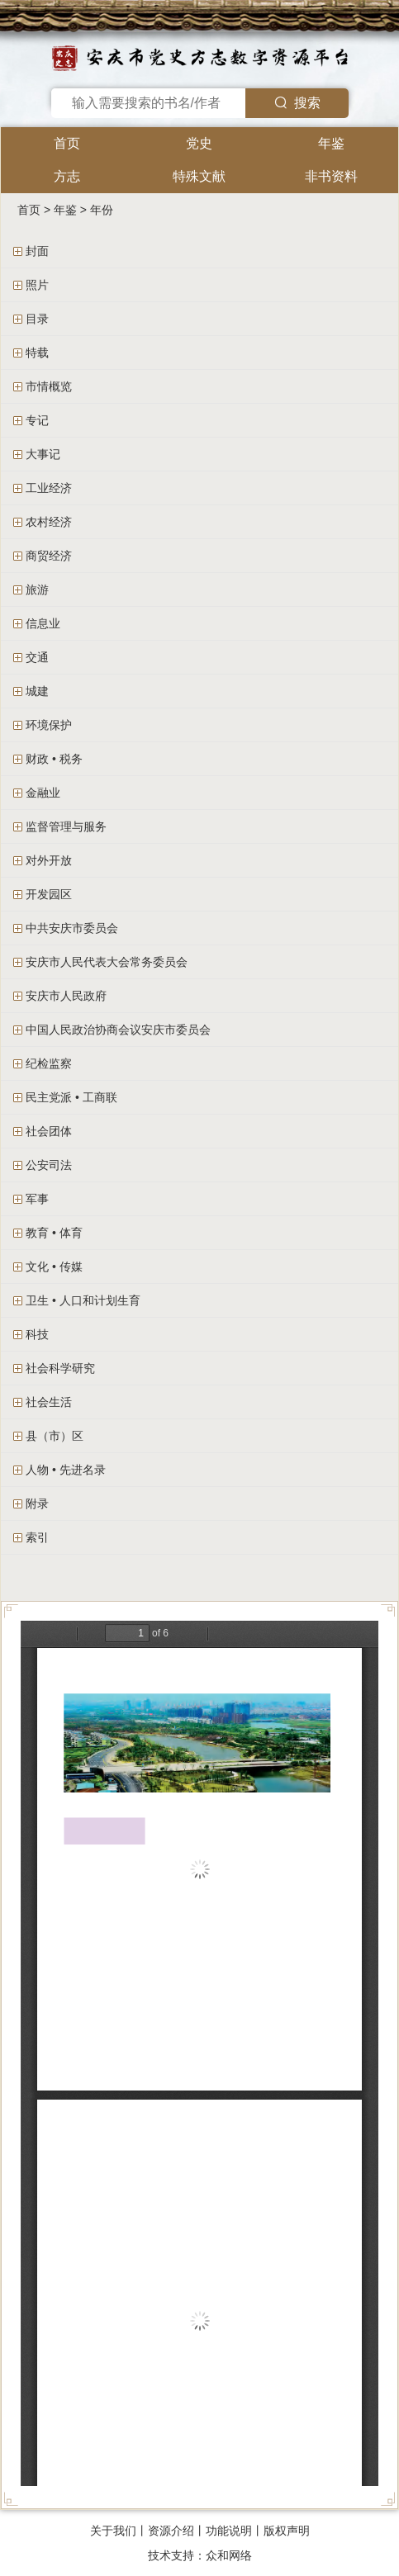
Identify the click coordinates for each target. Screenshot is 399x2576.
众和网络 (229, 2555)
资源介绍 (171, 2530)
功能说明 (229, 2530)
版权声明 (287, 2530)
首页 (67, 143)
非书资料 (331, 176)
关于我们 (113, 2530)
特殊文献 (199, 176)
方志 (67, 176)
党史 (199, 143)
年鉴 (331, 143)
